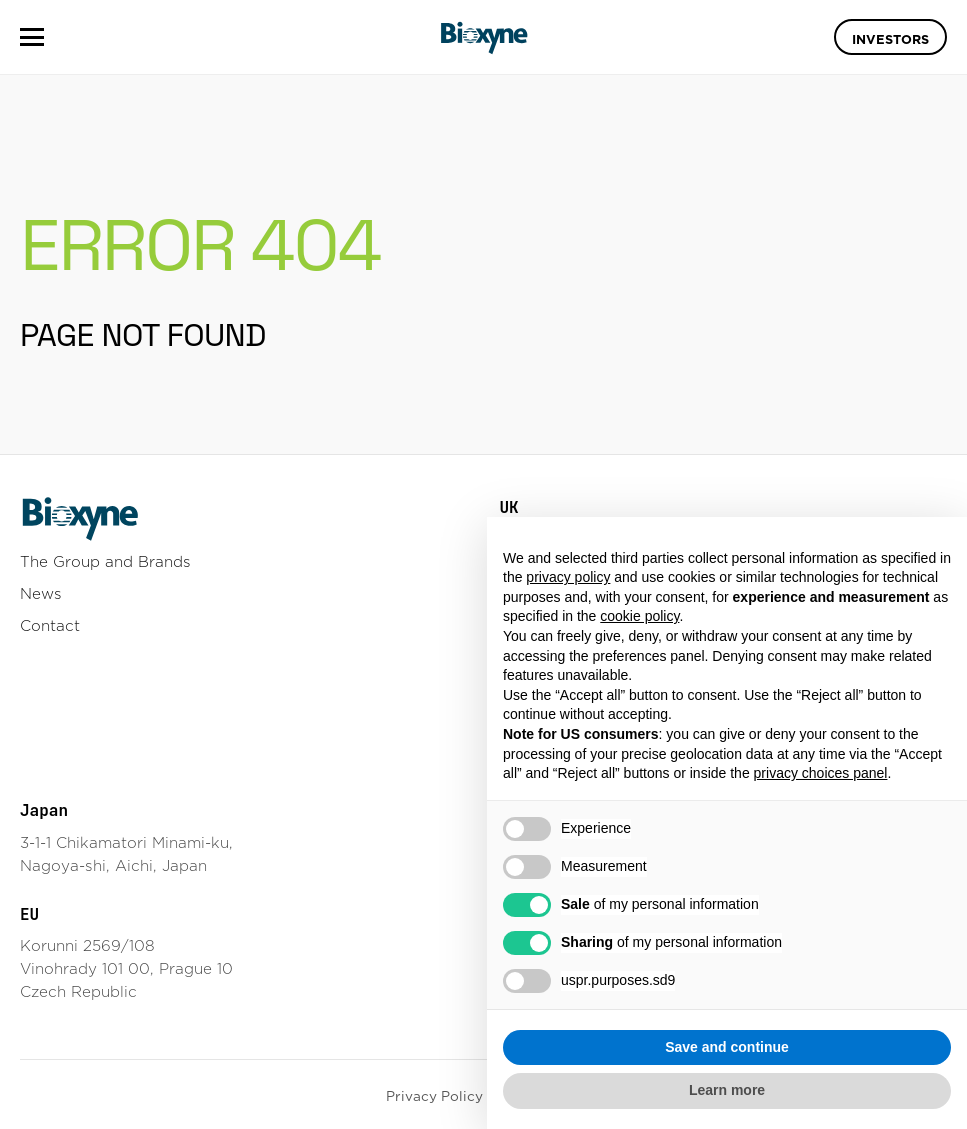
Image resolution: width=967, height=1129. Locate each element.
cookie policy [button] (639, 616)
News (41, 593)
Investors (890, 39)
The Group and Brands (105, 561)
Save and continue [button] (727, 1047)
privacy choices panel (821, 773)
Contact (50, 625)
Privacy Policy (434, 1096)
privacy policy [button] (568, 577)
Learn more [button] (727, 1090)
